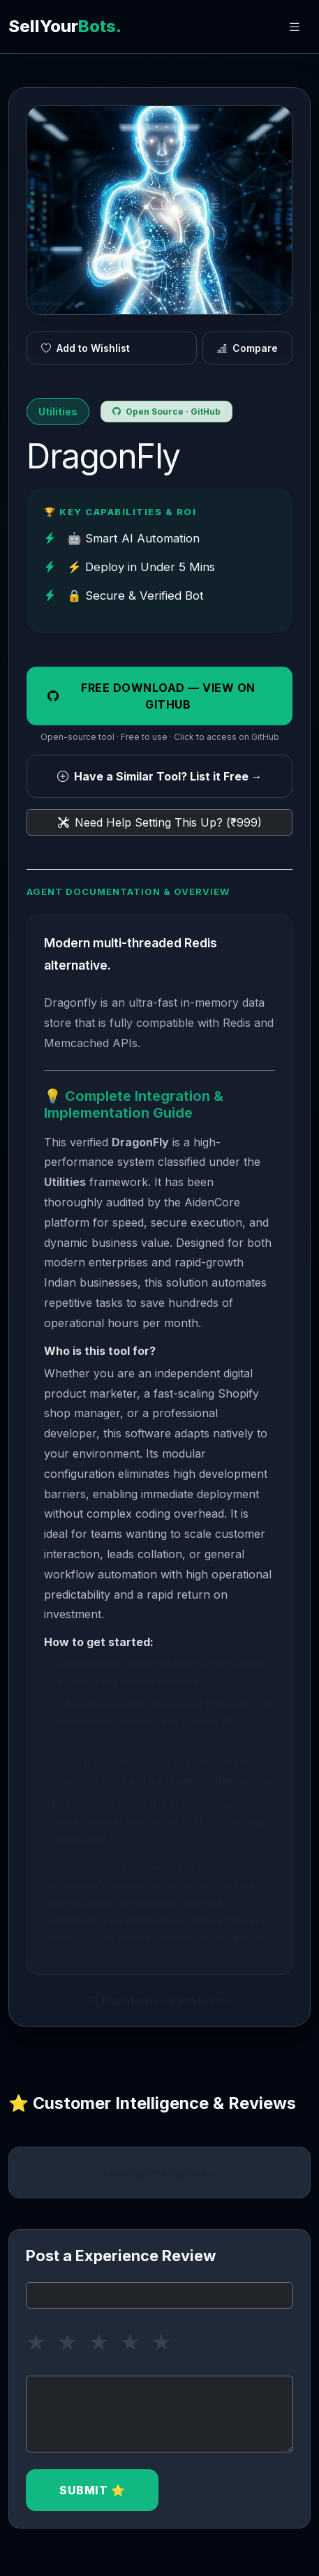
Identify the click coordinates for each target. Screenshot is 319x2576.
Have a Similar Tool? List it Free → (159, 776)
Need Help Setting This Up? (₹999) (160, 822)
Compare (247, 348)
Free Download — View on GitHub (151, 696)
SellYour (64, 26)
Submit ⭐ (92, 2490)
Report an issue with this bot (159, 2000)
